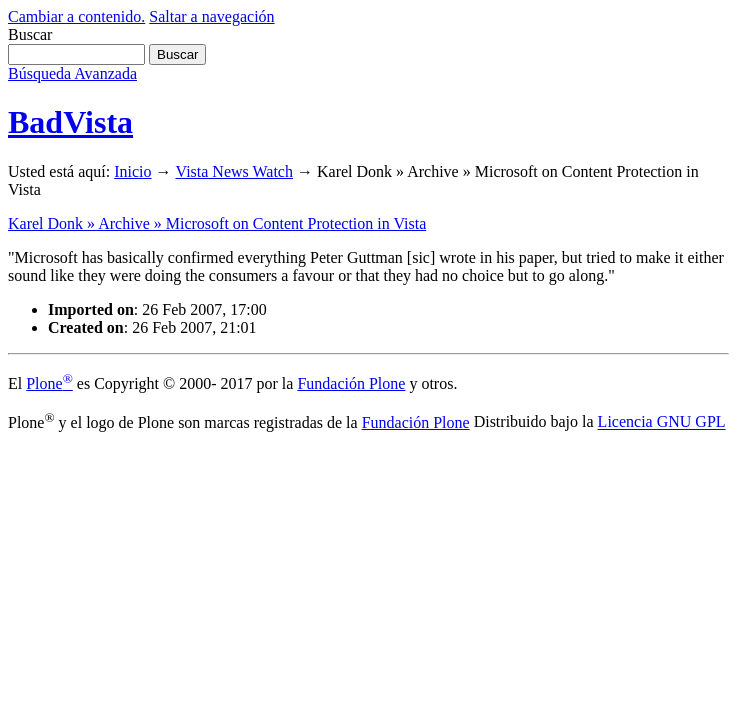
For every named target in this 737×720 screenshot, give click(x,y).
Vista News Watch (234, 171)
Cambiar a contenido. (76, 16)
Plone (49, 383)
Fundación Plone (351, 383)
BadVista (70, 122)
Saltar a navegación (211, 16)
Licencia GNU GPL (662, 422)
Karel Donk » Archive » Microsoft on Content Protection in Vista (217, 223)
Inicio (132, 171)
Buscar (30, 34)
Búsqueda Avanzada (72, 73)
